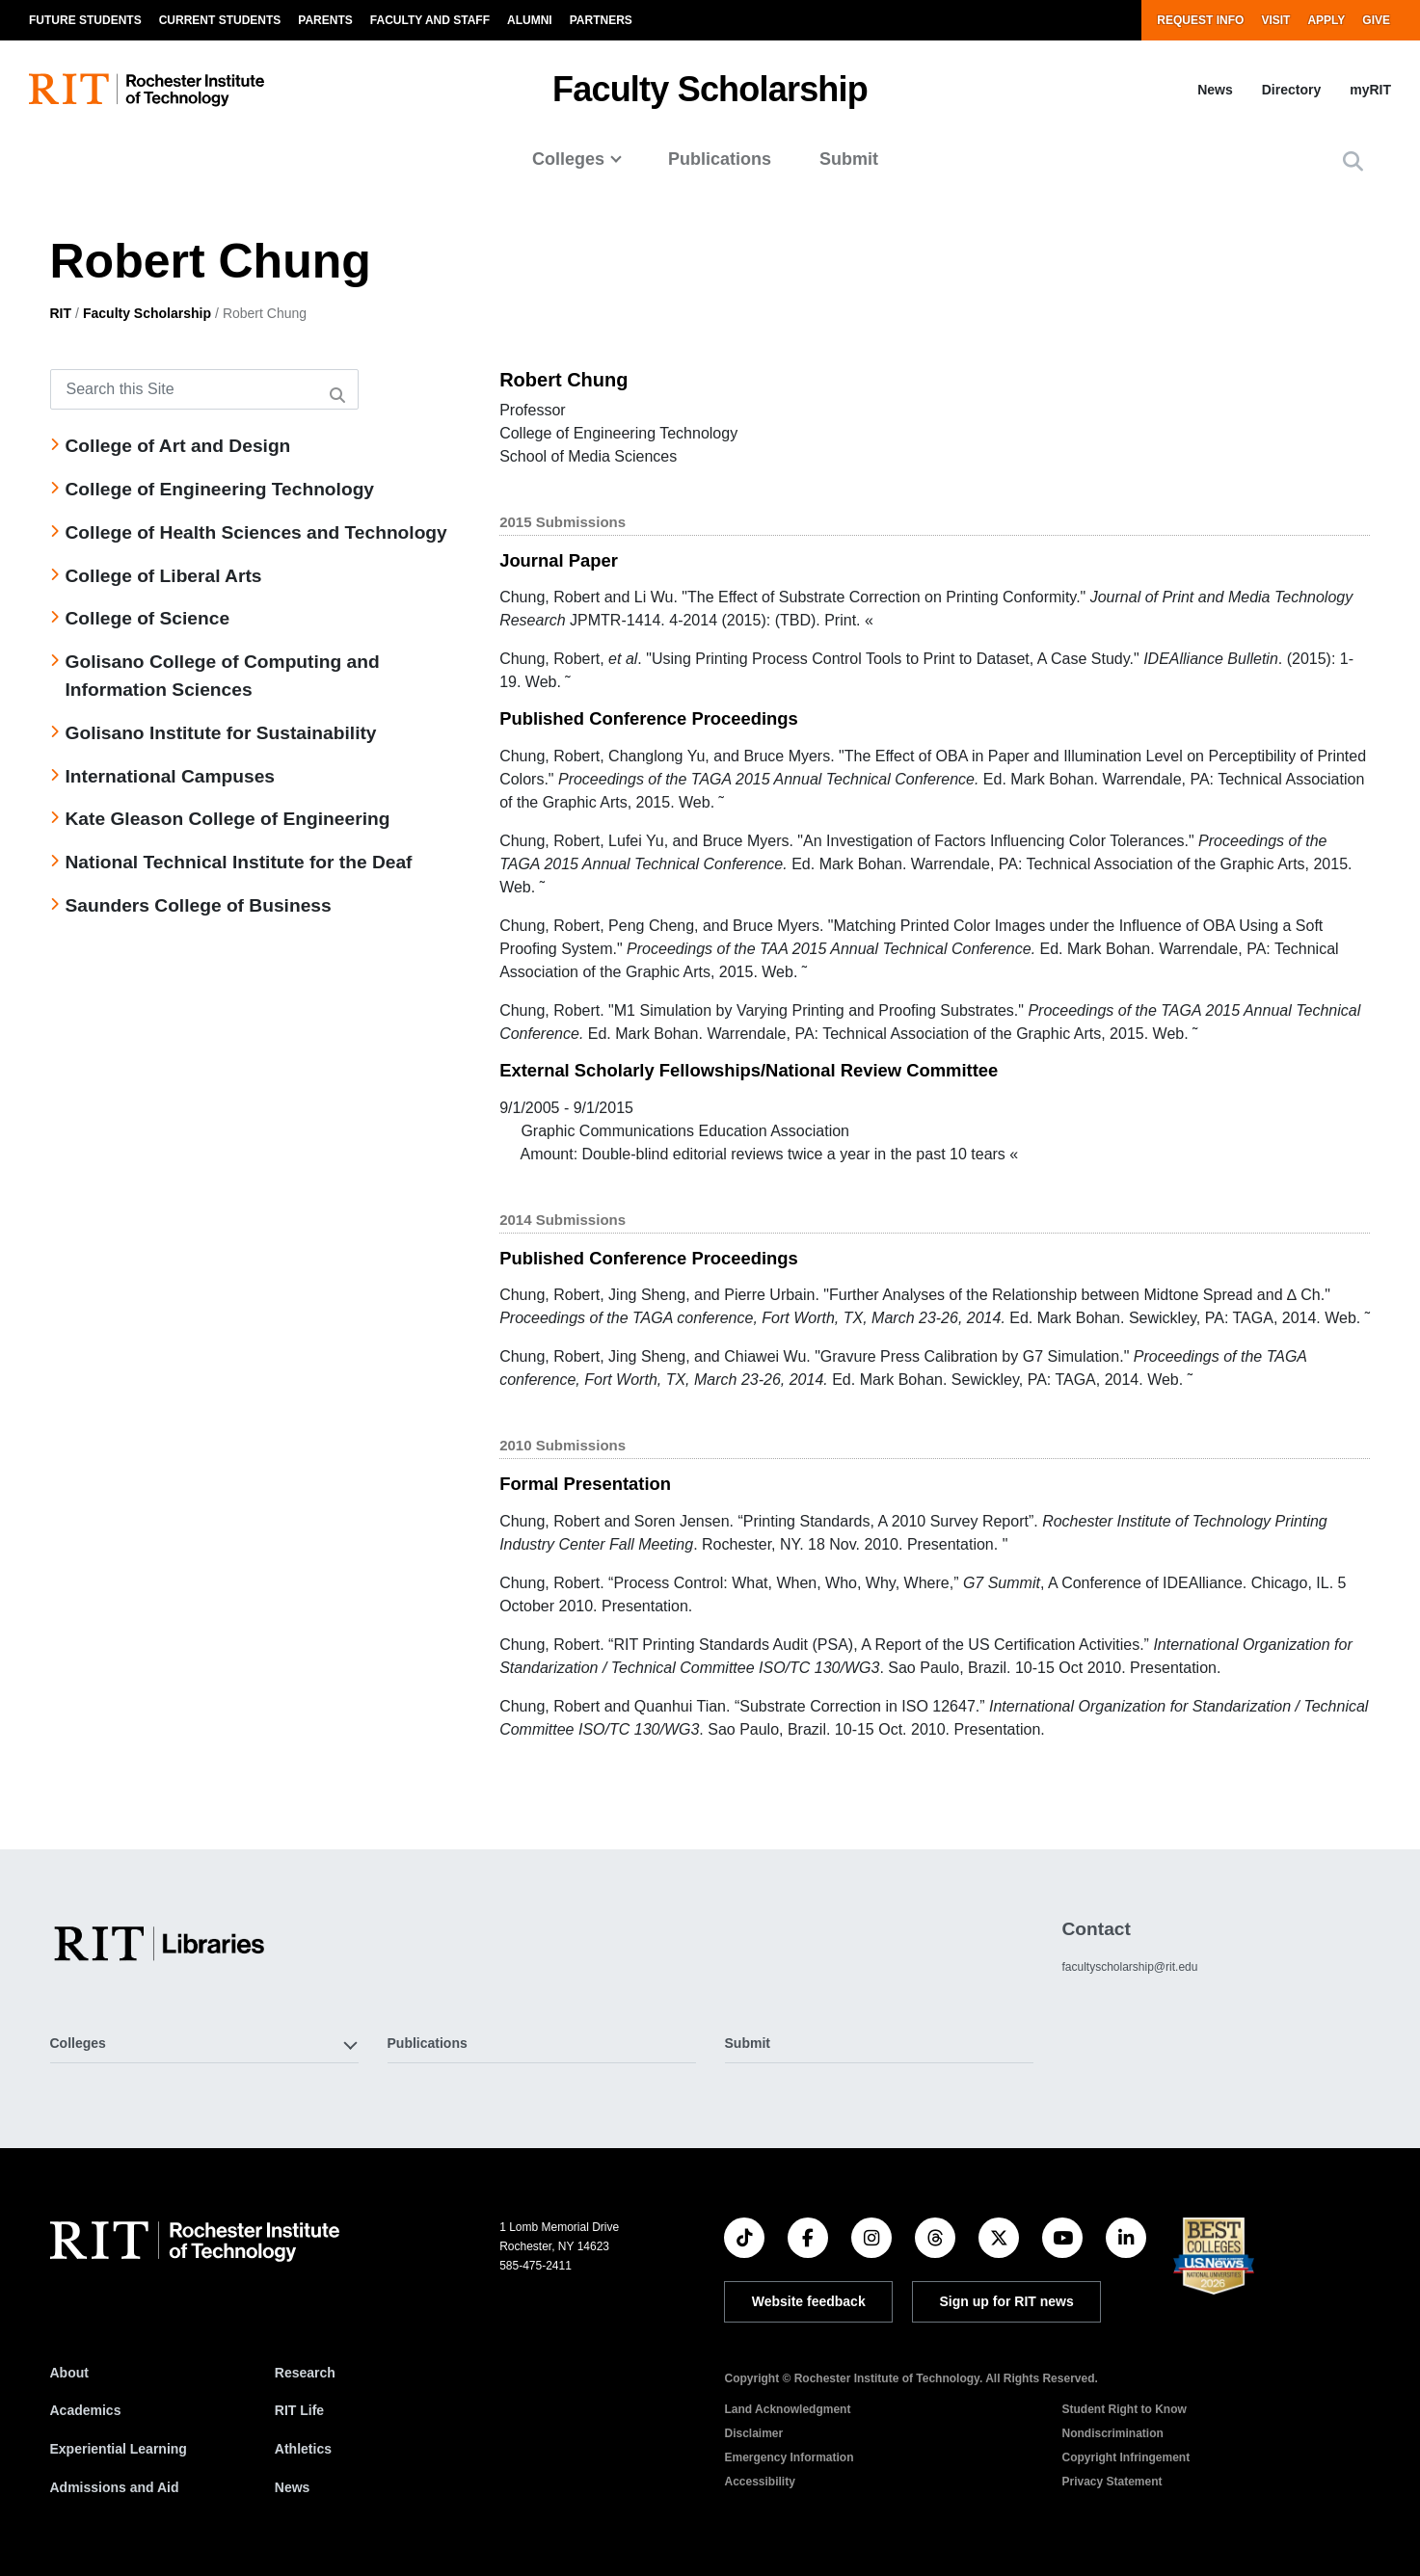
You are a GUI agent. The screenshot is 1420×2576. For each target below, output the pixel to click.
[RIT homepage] (146, 90)
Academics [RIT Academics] (85, 2410)
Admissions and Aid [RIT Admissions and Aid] (114, 2487)
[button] (1353, 161)
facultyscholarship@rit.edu (1129, 1967)
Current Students (220, 20)
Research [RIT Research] (305, 2372)
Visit (1275, 20)
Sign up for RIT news (1007, 2301)
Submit (848, 159)
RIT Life (299, 2410)
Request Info (1200, 20)
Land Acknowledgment (787, 2409)
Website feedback (809, 2301)
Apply (1326, 20)
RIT (61, 313)
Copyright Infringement (1125, 2457)
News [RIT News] (292, 2487)
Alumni (529, 20)
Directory (1291, 89)
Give (1376, 20)
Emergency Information (788, 2457)
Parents (325, 20)
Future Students (85, 20)
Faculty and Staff (430, 20)
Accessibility (759, 2481)
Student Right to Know (1123, 2409)
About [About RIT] (69, 2372)
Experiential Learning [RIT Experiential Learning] (118, 2448)
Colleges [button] (78, 2043)
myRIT (1370, 89)
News (1215, 89)
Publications (719, 159)
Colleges (568, 159)
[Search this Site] (204, 389)
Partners (601, 20)
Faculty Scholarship (710, 89)
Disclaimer (753, 2433)
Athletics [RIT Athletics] (303, 2448)
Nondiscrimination (1112, 2433)
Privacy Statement (1111, 2481)
